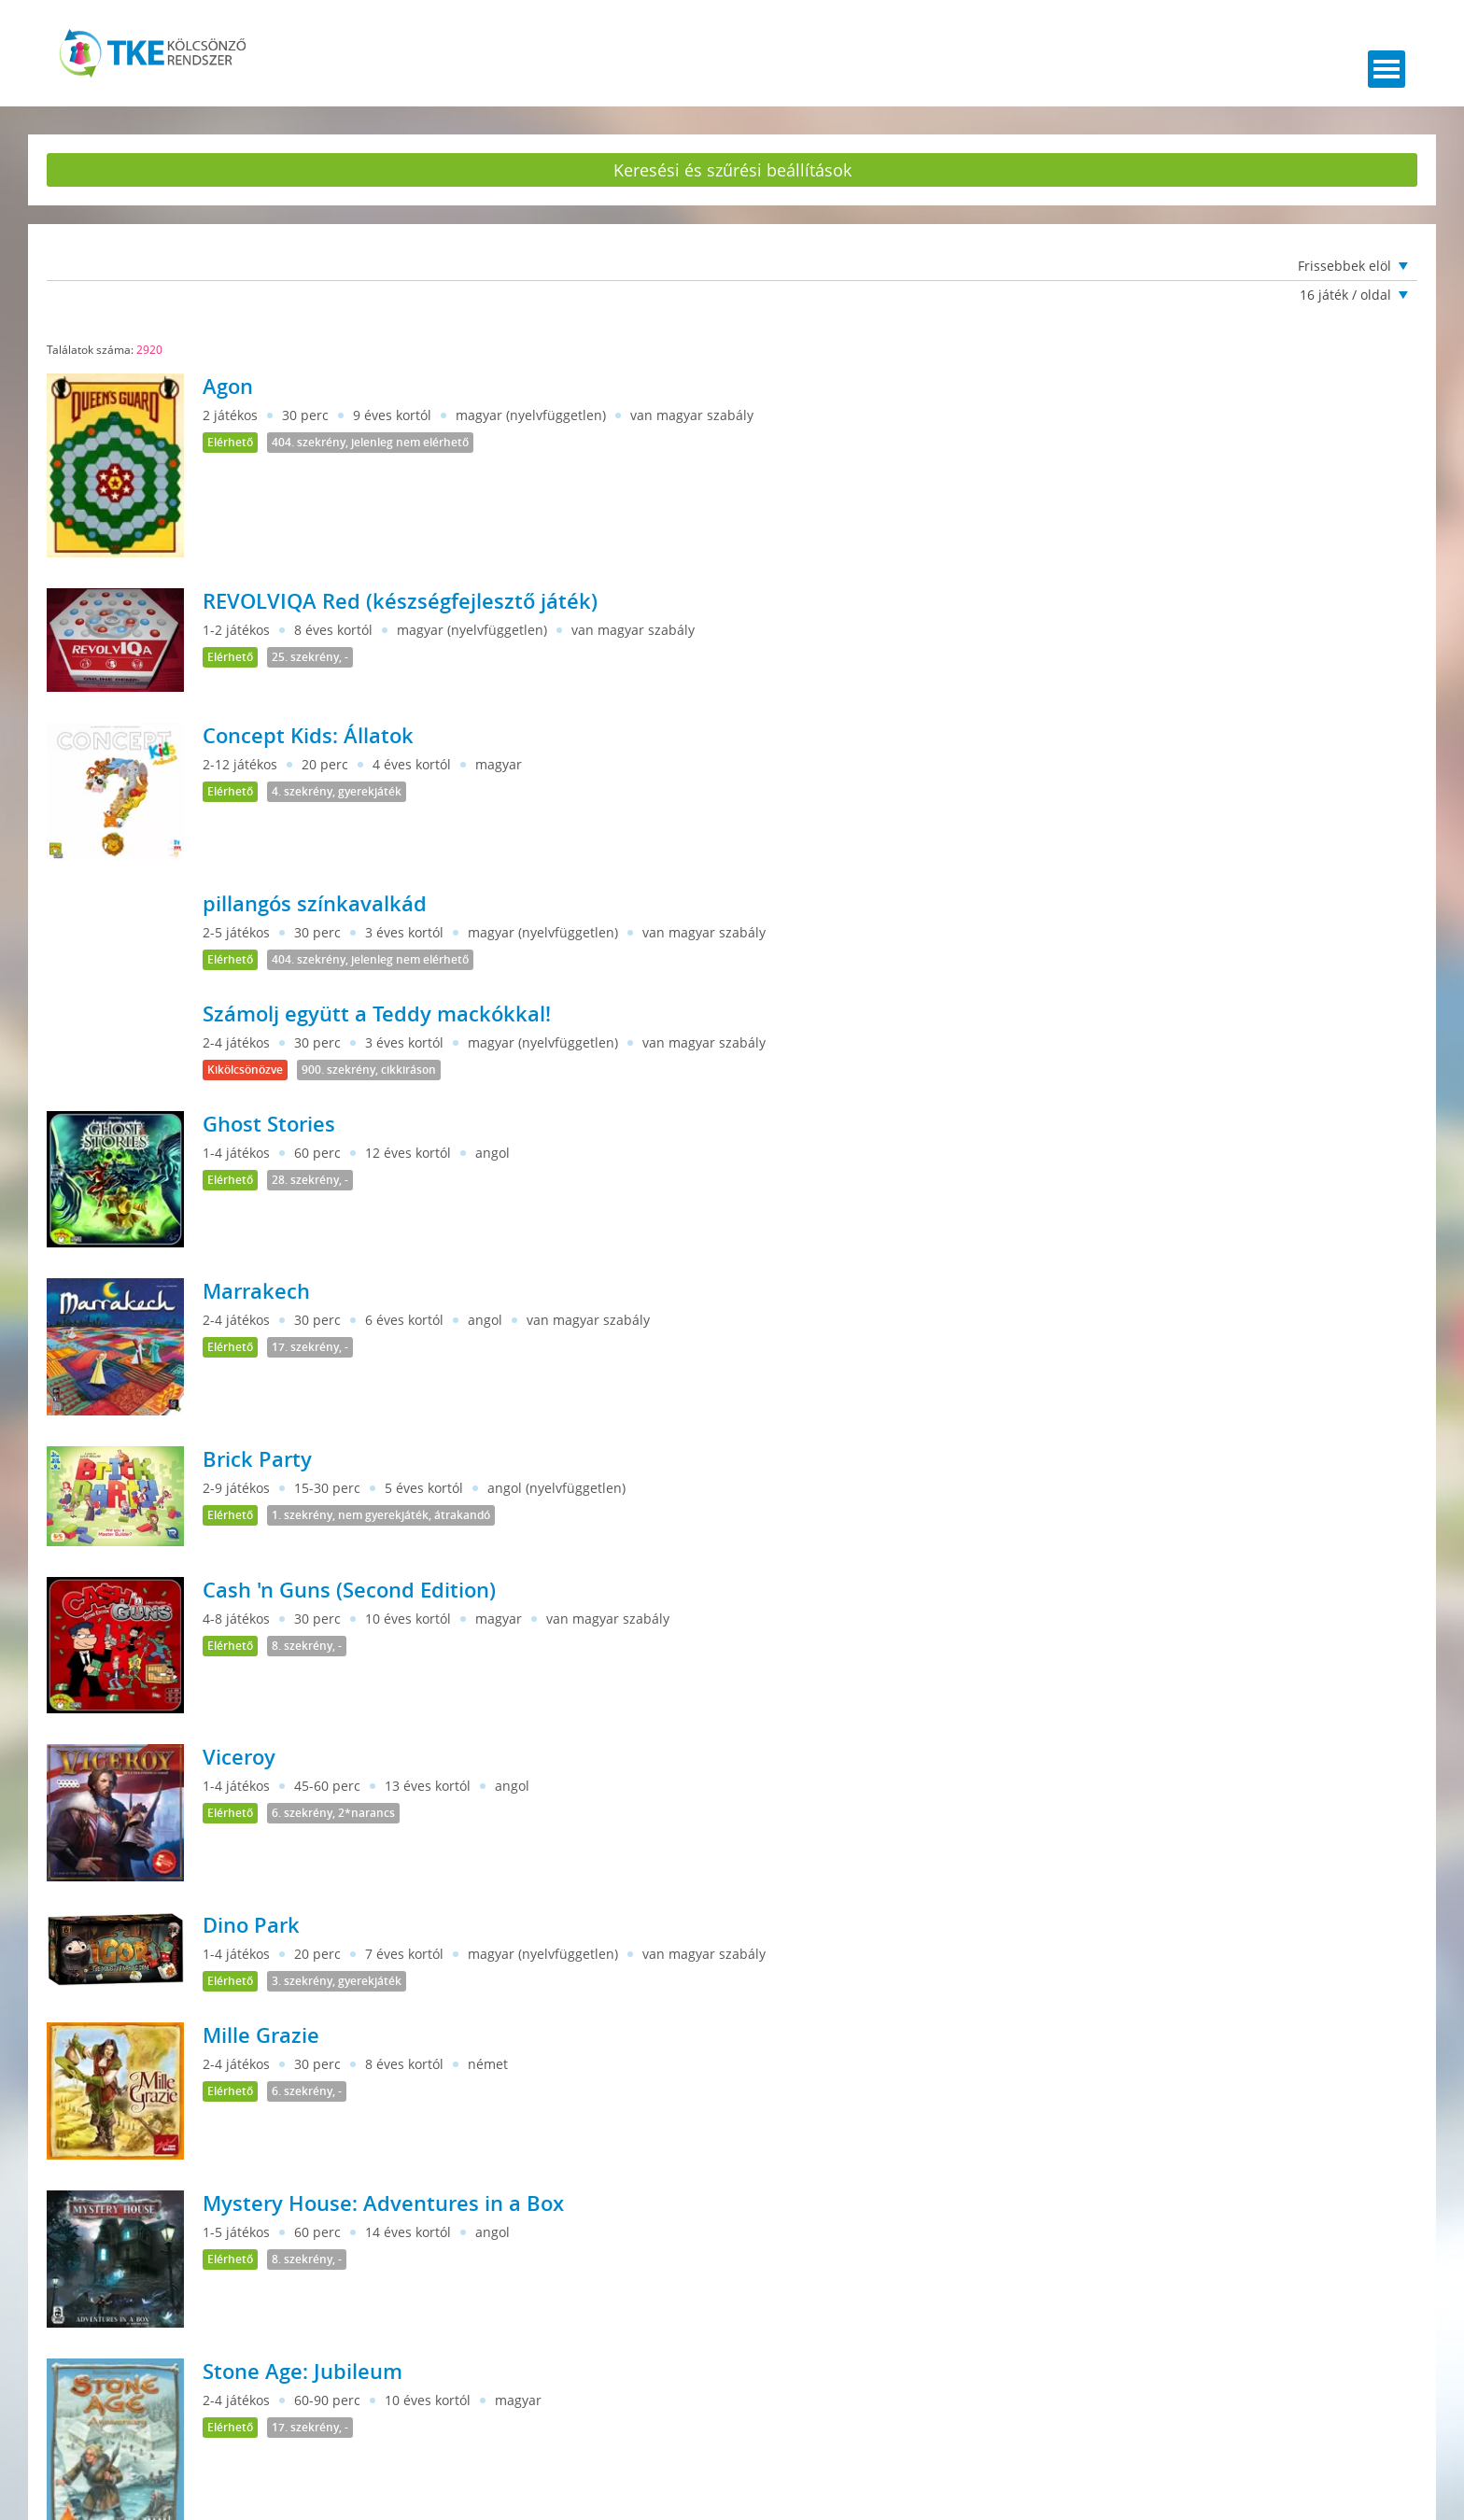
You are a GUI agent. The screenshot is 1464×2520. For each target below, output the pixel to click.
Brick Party (257, 1459)
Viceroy (239, 1757)
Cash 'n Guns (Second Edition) (349, 1590)
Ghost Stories (269, 1124)
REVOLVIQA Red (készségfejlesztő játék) (400, 601)
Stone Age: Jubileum (302, 2372)
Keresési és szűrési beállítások (732, 170)
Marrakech (256, 1291)
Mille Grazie (261, 2035)
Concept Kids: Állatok (308, 736)
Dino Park (251, 1925)
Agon (228, 387)
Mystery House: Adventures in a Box (383, 2203)
